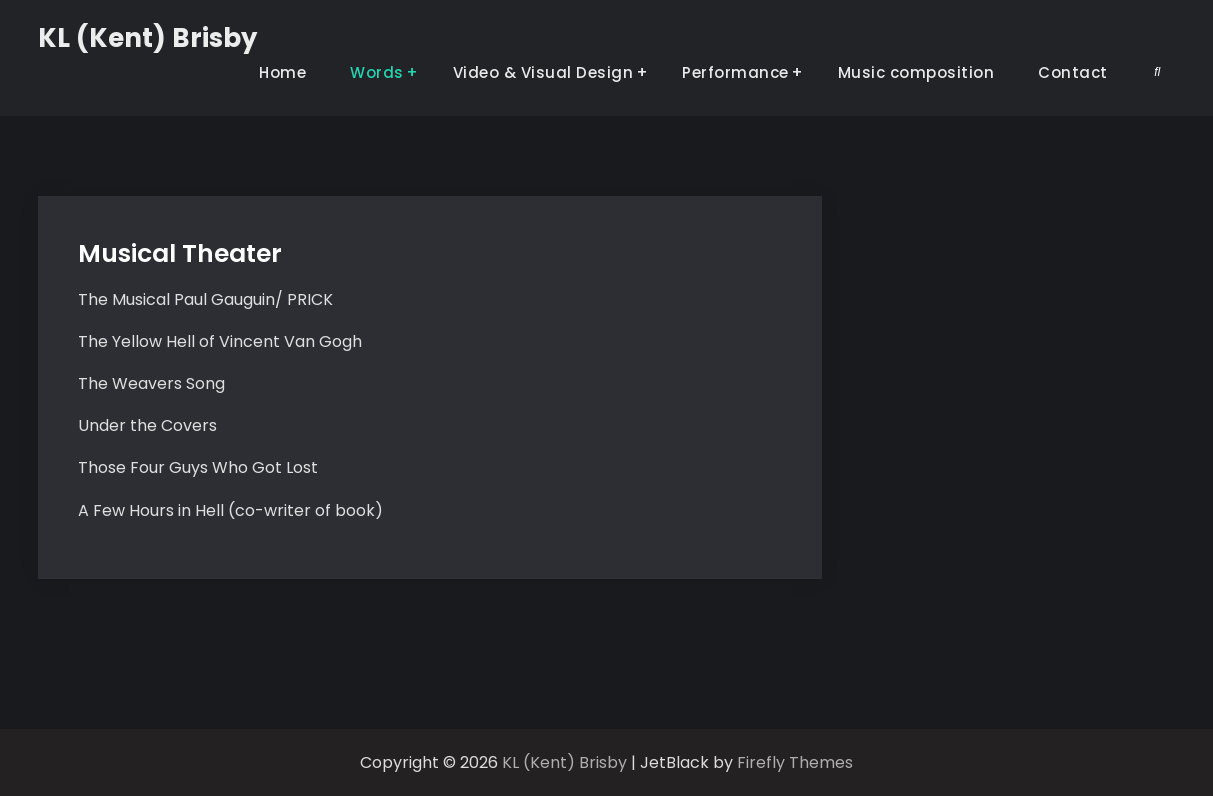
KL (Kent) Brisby (147, 38)
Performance (735, 72)
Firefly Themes (795, 762)
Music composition (916, 72)
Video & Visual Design (543, 72)
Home (282, 72)
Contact (1073, 72)
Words (377, 72)
